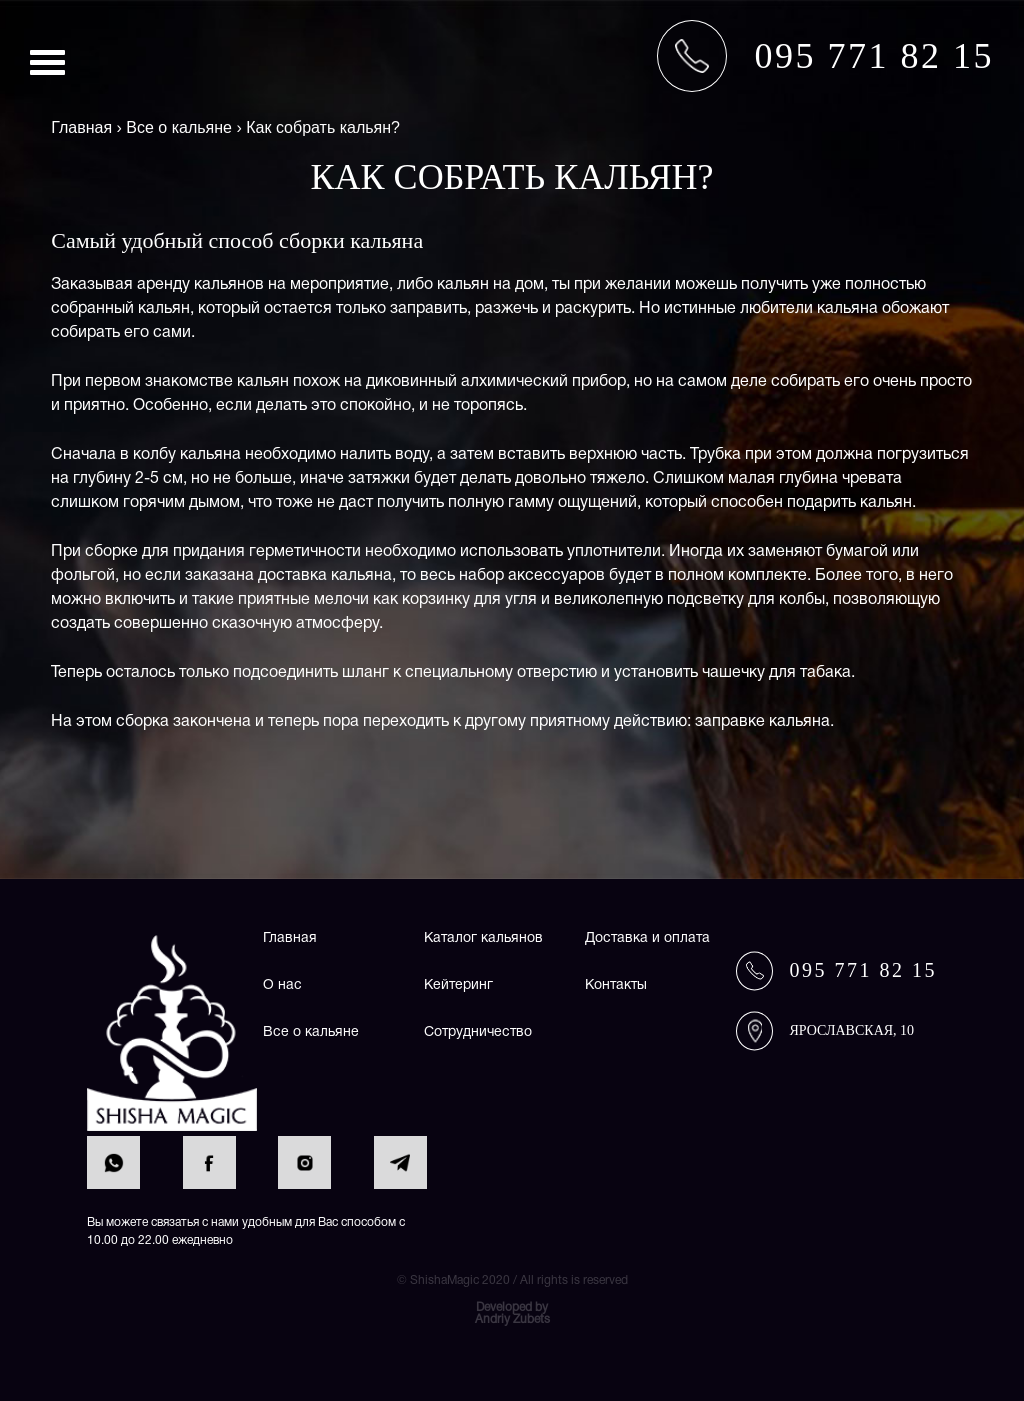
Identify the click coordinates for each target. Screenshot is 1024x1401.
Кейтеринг (458, 985)
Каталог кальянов (483, 938)
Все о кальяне (311, 1032)
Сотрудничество (478, 1032)
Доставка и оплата (647, 938)
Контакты (616, 985)
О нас (282, 985)
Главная (290, 938)
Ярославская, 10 (851, 1030)
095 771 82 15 (863, 970)
